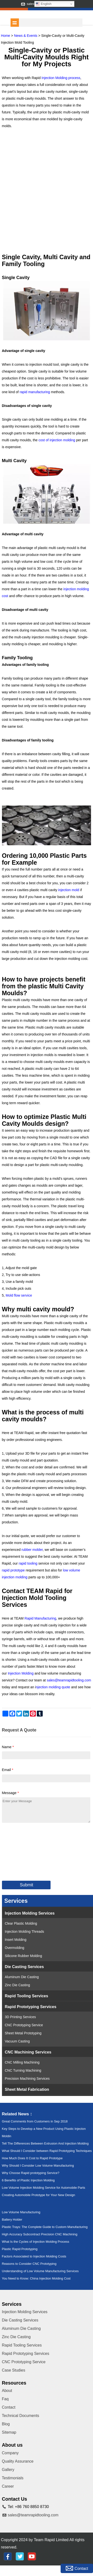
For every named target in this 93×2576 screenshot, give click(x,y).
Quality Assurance (18, 2461)
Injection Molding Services (30, 1913)
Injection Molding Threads (24, 1931)
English (43, 4)
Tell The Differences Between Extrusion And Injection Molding (45, 2143)
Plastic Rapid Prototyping (20, 2249)
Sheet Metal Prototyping (23, 2033)
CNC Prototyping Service (24, 2025)
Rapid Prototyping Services (30, 2006)
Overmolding (14, 1948)
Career (8, 2486)
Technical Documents (20, 2416)
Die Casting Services (24, 1966)
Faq (5, 2399)
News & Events (25, 36)
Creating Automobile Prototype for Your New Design (38, 2195)
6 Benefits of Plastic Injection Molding (28, 2180)
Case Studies (13, 2370)
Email (7, 1770)
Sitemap (9, 2432)
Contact (8, 2407)
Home (5, 36)
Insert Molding (16, 1940)
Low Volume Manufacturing (21, 2212)
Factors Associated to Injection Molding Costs (34, 2256)
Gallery (8, 2470)
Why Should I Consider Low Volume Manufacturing (38, 2165)
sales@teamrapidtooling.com (33, 2515)
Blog (6, 2424)
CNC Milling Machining (22, 2062)
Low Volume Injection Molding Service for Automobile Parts (43, 2187)
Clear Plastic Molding (21, 1923)
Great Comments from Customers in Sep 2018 (35, 2121)
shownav (15, 22)
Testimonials (13, 2478)
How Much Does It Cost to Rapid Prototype (32, 2158)
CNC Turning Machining (23, 2070)
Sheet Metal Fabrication (27, 2089)
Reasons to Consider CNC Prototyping (29, 2264)
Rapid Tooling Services (26, 1996)
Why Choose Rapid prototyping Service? (30, 2173)
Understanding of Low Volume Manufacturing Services (40, 2271)
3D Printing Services (20, 2017)
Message (10, 1793)
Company (10, 2453)
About (7, 2390)
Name (8, 1747)
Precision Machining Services (27, 2078)
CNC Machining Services (28, 2052)
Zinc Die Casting (17, 1985)
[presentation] (39, 1852)
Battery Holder (12, 2219)
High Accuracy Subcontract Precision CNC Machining (40, 2234)
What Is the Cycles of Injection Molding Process (35, 2241)
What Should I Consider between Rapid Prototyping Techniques (47, 2151)
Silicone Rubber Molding (23, 1956)
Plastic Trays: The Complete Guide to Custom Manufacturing (45, 2227)
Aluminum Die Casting (22, 1977)
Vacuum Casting (17, 2041)
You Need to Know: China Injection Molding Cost (36, 2278)
